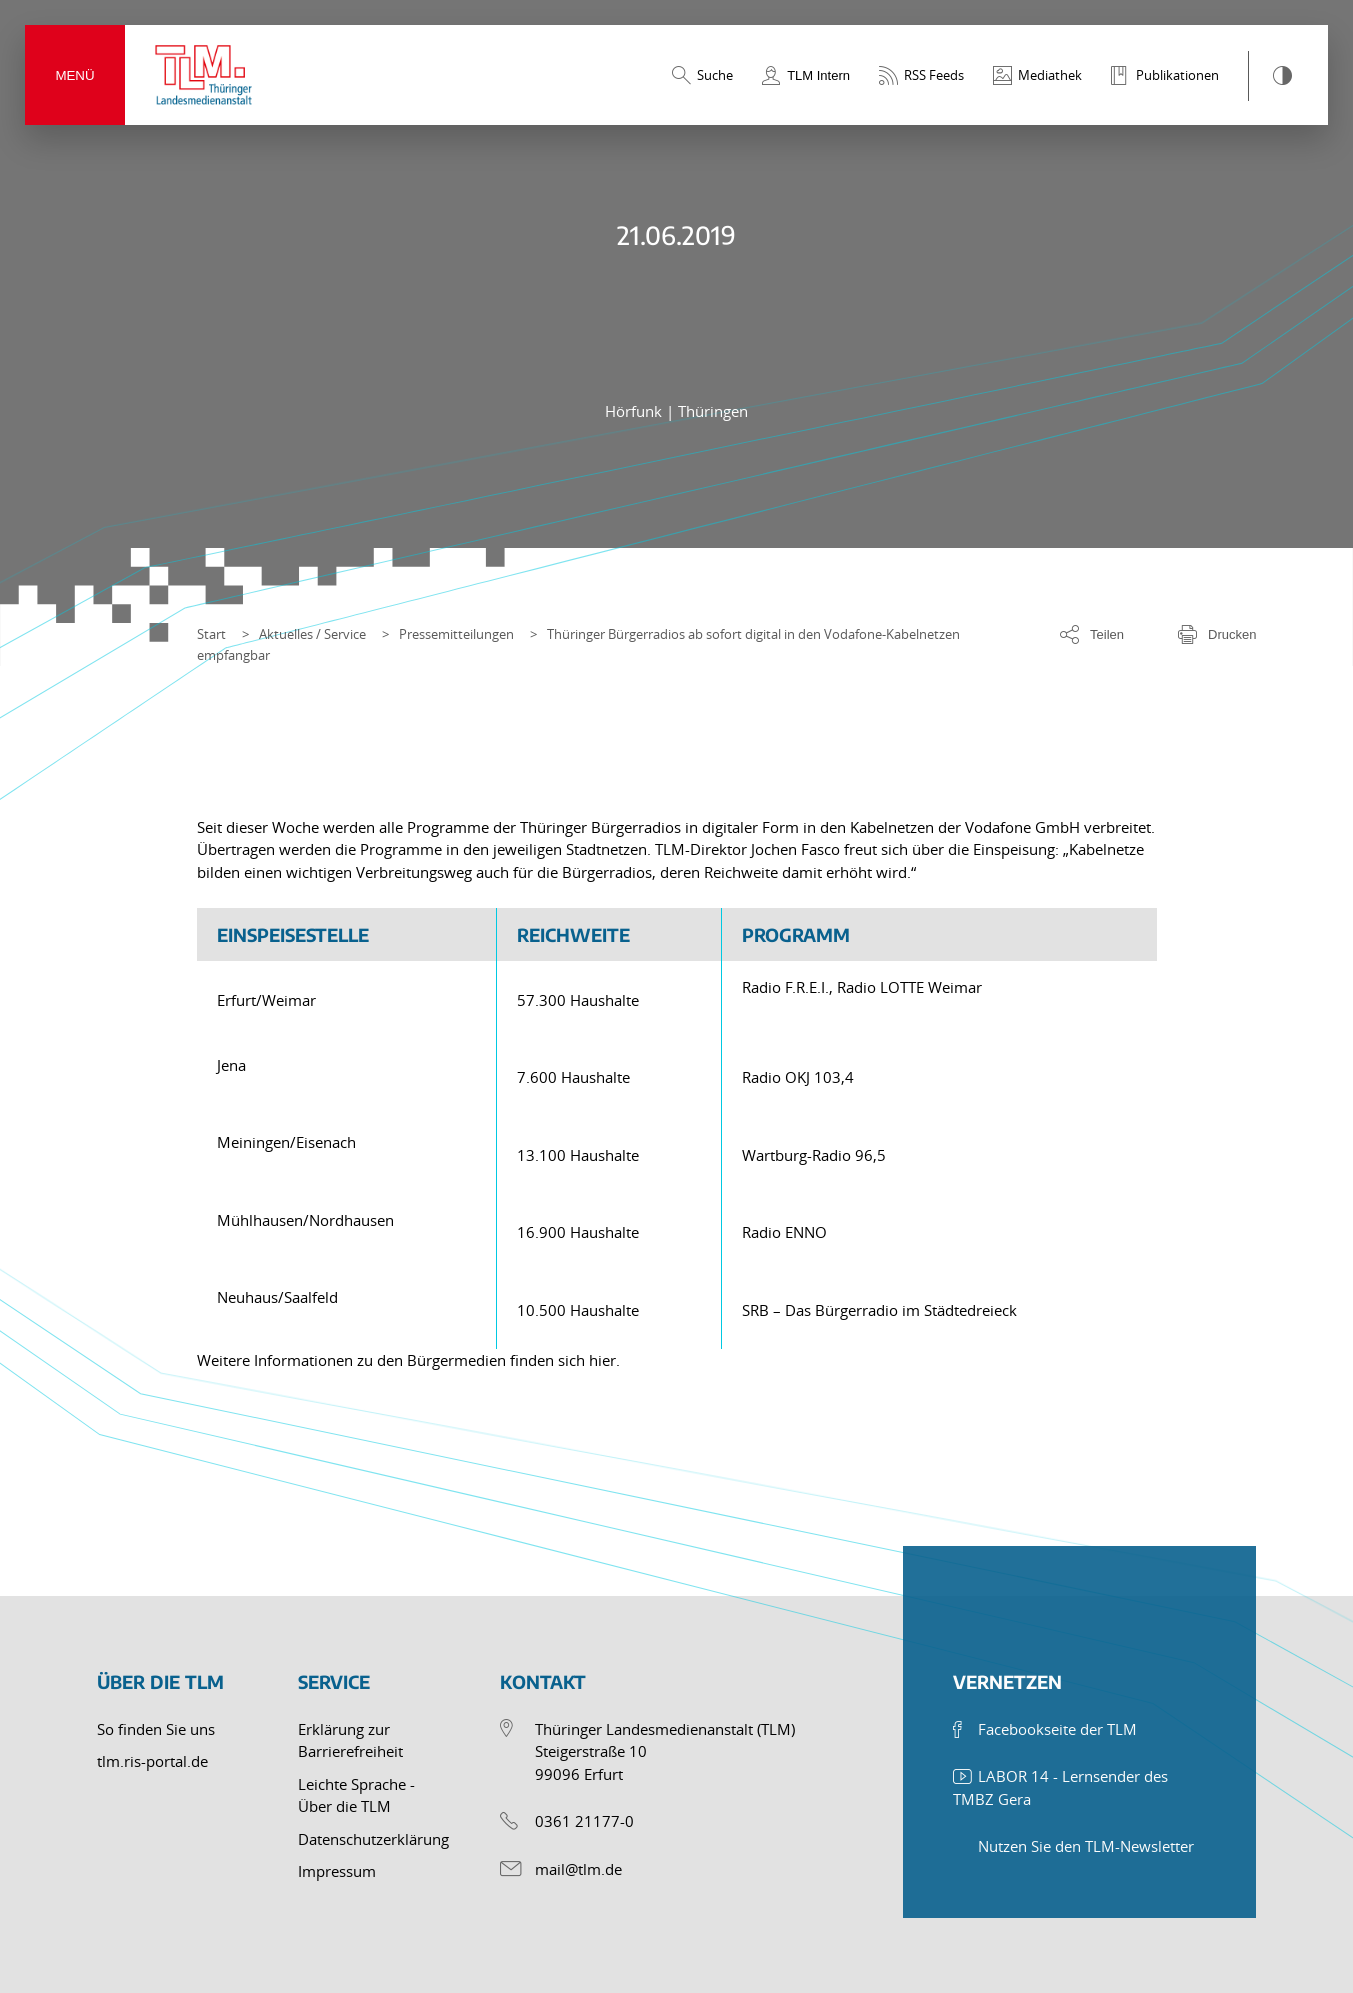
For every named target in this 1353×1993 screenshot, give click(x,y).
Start (211, 634)
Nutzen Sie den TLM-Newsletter (1086, 1846)
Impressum (337, 1871)
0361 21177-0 (584, 1821)
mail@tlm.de (578, 1869)
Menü (74, 75)
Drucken (1232, 634)
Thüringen (713, 411)
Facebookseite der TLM (1057, 1729)
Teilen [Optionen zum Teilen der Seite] (1107, 634)
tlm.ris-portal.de (152, 1761)
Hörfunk (635, 411)
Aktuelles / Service (312, 634)
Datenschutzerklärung (373, 1839)
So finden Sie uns (156, 1729)
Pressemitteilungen (456, 634)
